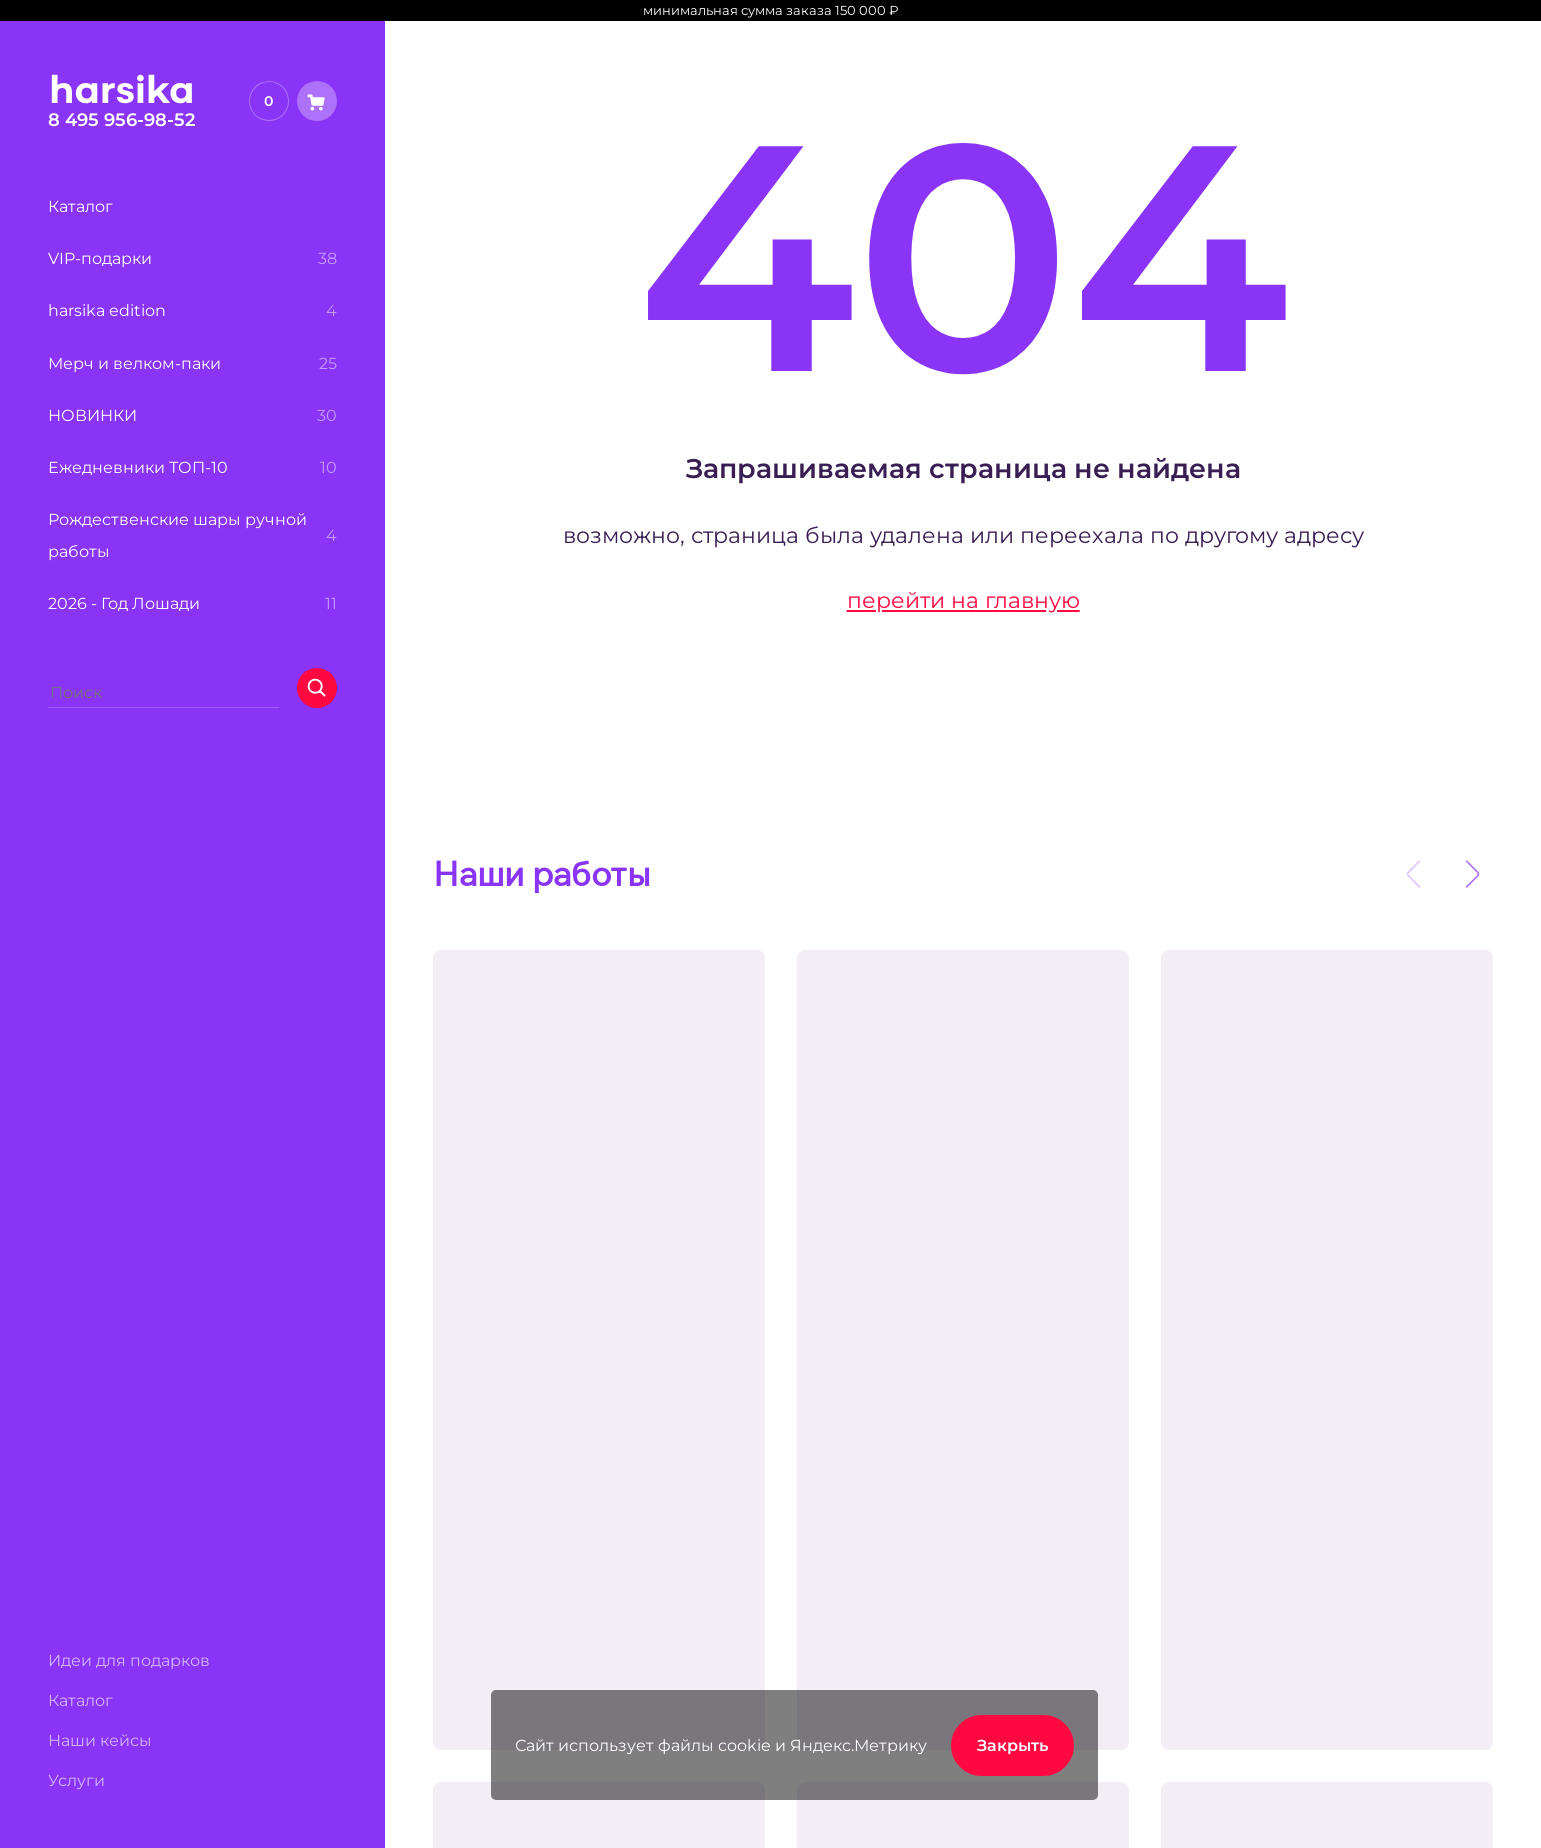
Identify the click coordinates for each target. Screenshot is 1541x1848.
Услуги (76, 1780)
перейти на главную (963, 600)
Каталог (80, 1700)
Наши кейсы (100, 1740)
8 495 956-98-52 (121, 119)
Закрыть (1012, 1745)
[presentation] (1413, 874)
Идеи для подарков (129, 1660)
